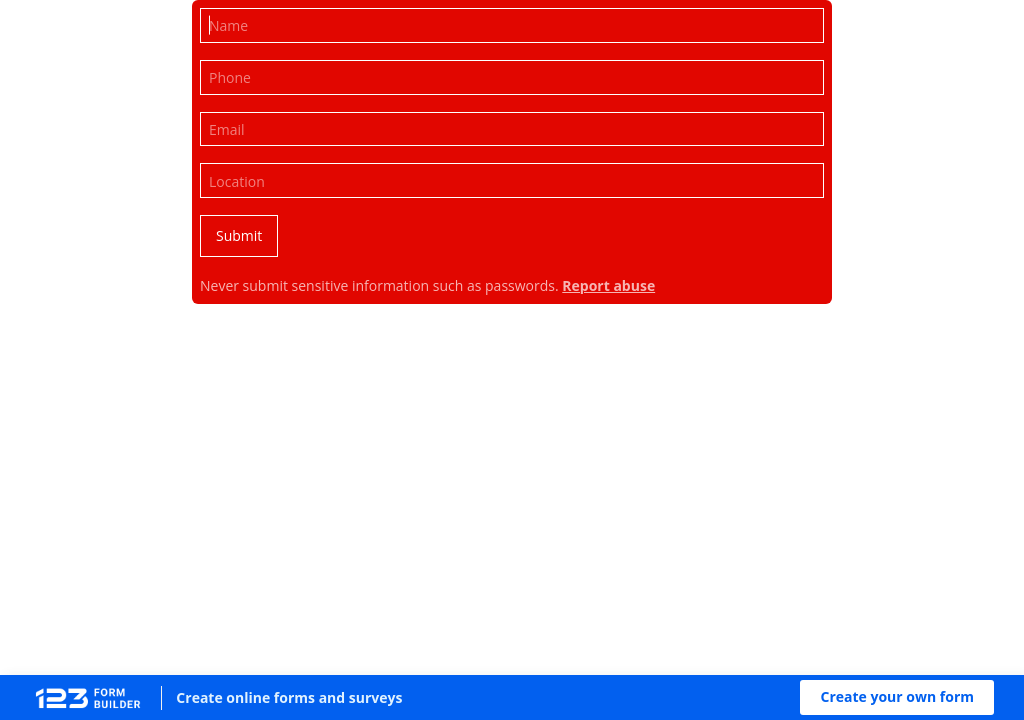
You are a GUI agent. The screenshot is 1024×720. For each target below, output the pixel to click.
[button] (897, 697)
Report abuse (608, 285)
